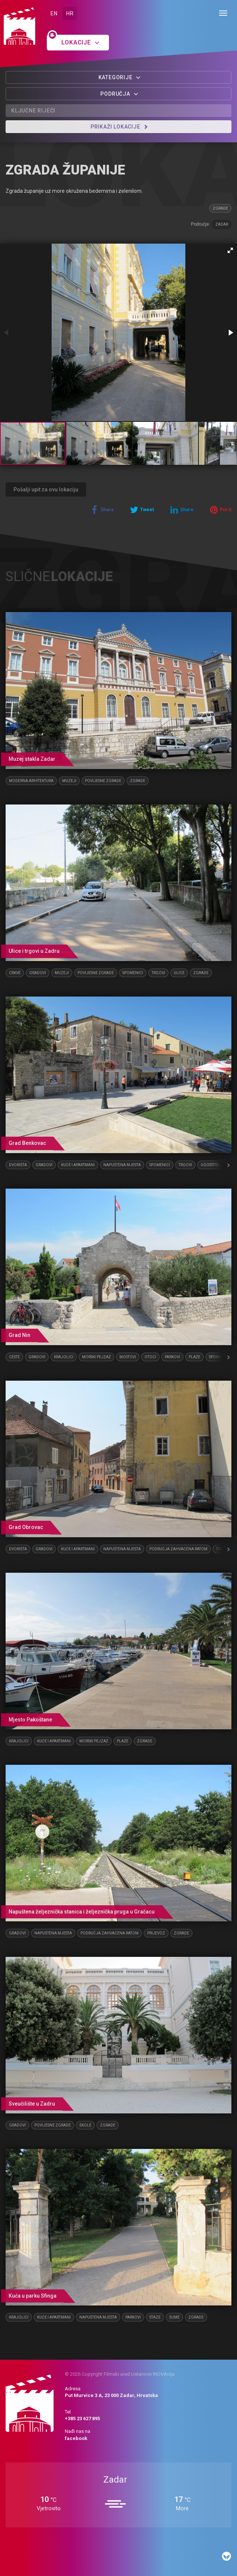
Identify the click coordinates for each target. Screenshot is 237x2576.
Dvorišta (18, 1165)
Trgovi (158, 973)
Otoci (150, 1357)
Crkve (15, 973)
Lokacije (80, 42)
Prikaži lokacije (119, 127)
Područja (119, 94)
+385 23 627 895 (82, 2418)
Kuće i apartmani (78, 1165)
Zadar (221, 224)
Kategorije (119, 77)
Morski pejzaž (96, 1357)
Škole (85, 2125)
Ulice (179, 973)
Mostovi (127, 1357)
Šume (174, 2317)
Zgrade (220, 208)
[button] (230, 250)
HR (69, 13)
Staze (155, 2317)
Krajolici (63, 1357)
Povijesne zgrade (103, 781)
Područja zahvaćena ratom (178, 1549)
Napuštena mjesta (122, 1165)
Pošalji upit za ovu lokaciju (45, 489)
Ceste (14, 1357)
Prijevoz (156, 1933)
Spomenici (132, 973)
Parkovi (172, 1357)
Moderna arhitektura (31, 781)
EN (54, 13)
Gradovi (37, 973)
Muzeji (69, 781)
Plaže (194, 1357)
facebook (76, 2438)
